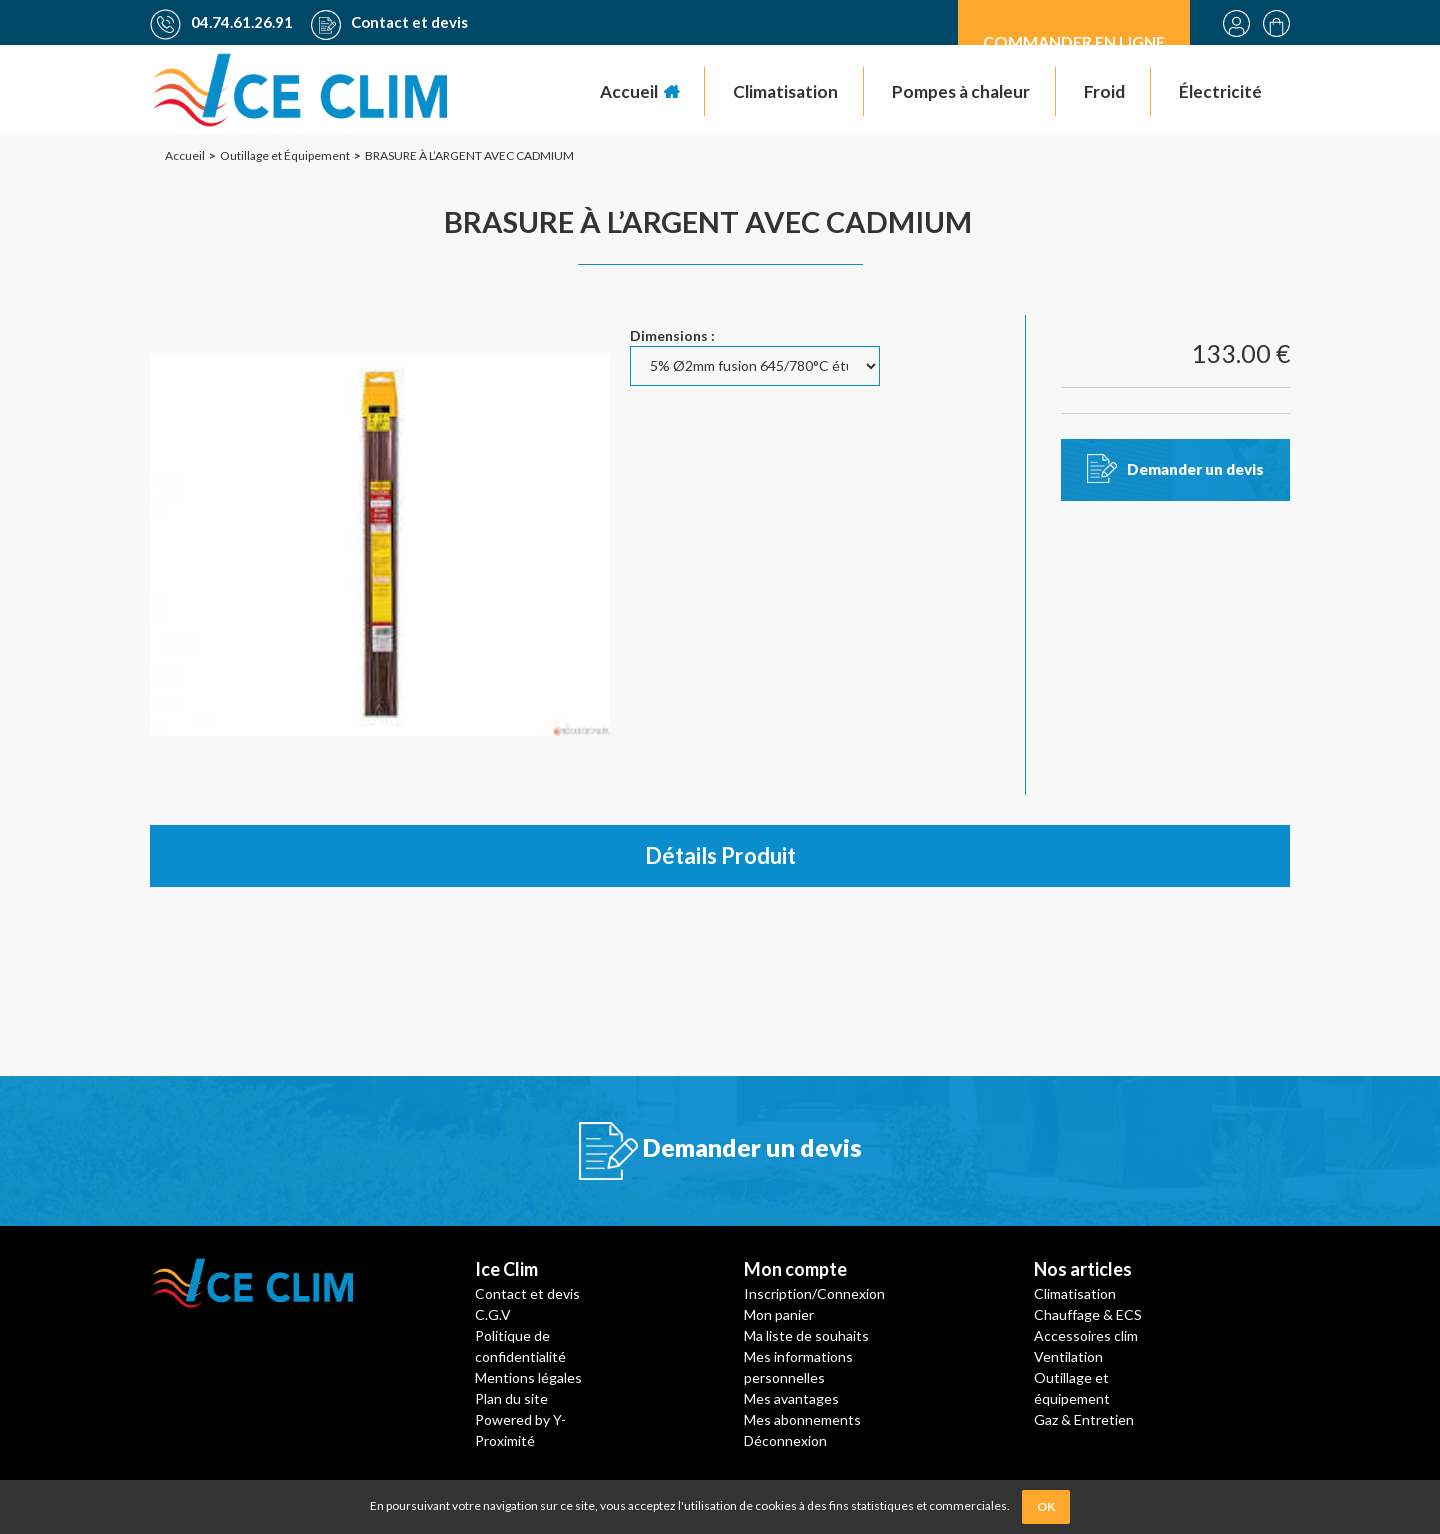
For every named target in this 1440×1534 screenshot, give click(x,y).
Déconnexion (785, 1440)
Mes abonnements (802, 1419)
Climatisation (1075, 1293)
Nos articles (1083, 1269)
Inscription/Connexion (814, 1293)
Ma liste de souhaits (806, 1335)
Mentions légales (528, 1377)
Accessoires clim (1086, 1335)
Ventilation (1068, 1356)
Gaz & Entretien (1084, 1419)
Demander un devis (1195, 469)
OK (1046, 1506)
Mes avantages (791, 1398)
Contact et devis (389, 22)
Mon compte (795, 1269)
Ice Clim (506, 1269)
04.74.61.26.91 (221, 22)
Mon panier (779, 1314)
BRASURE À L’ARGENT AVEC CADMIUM (708, 221)
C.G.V (493, 1314)
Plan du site (511, 1398)
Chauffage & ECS (1088, 1314)
